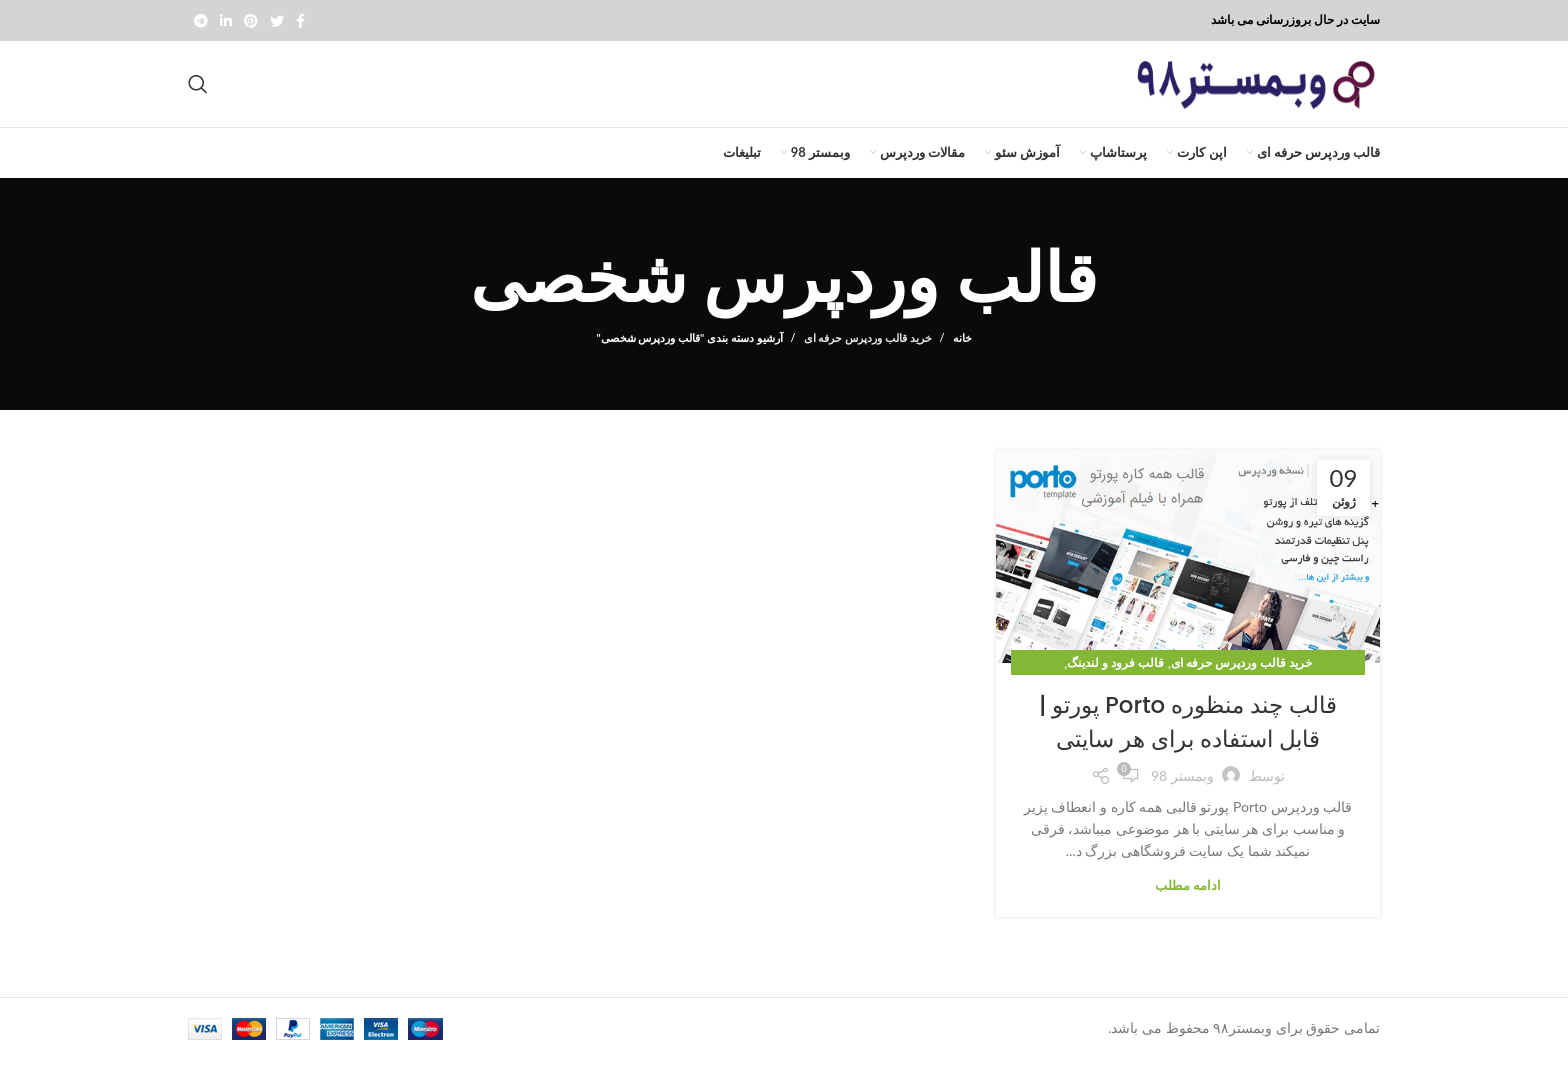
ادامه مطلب (1188, 903)
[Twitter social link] (277, 21)
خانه (962, 356)
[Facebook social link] (300, 21)
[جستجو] (198, 94)
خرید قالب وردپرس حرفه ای (868, 356)
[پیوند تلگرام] (201, 21)
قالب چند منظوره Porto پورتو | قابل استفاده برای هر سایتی (1187, 740)
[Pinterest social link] (251, 21)
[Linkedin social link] (226, 21)
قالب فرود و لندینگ (1115, 681)
